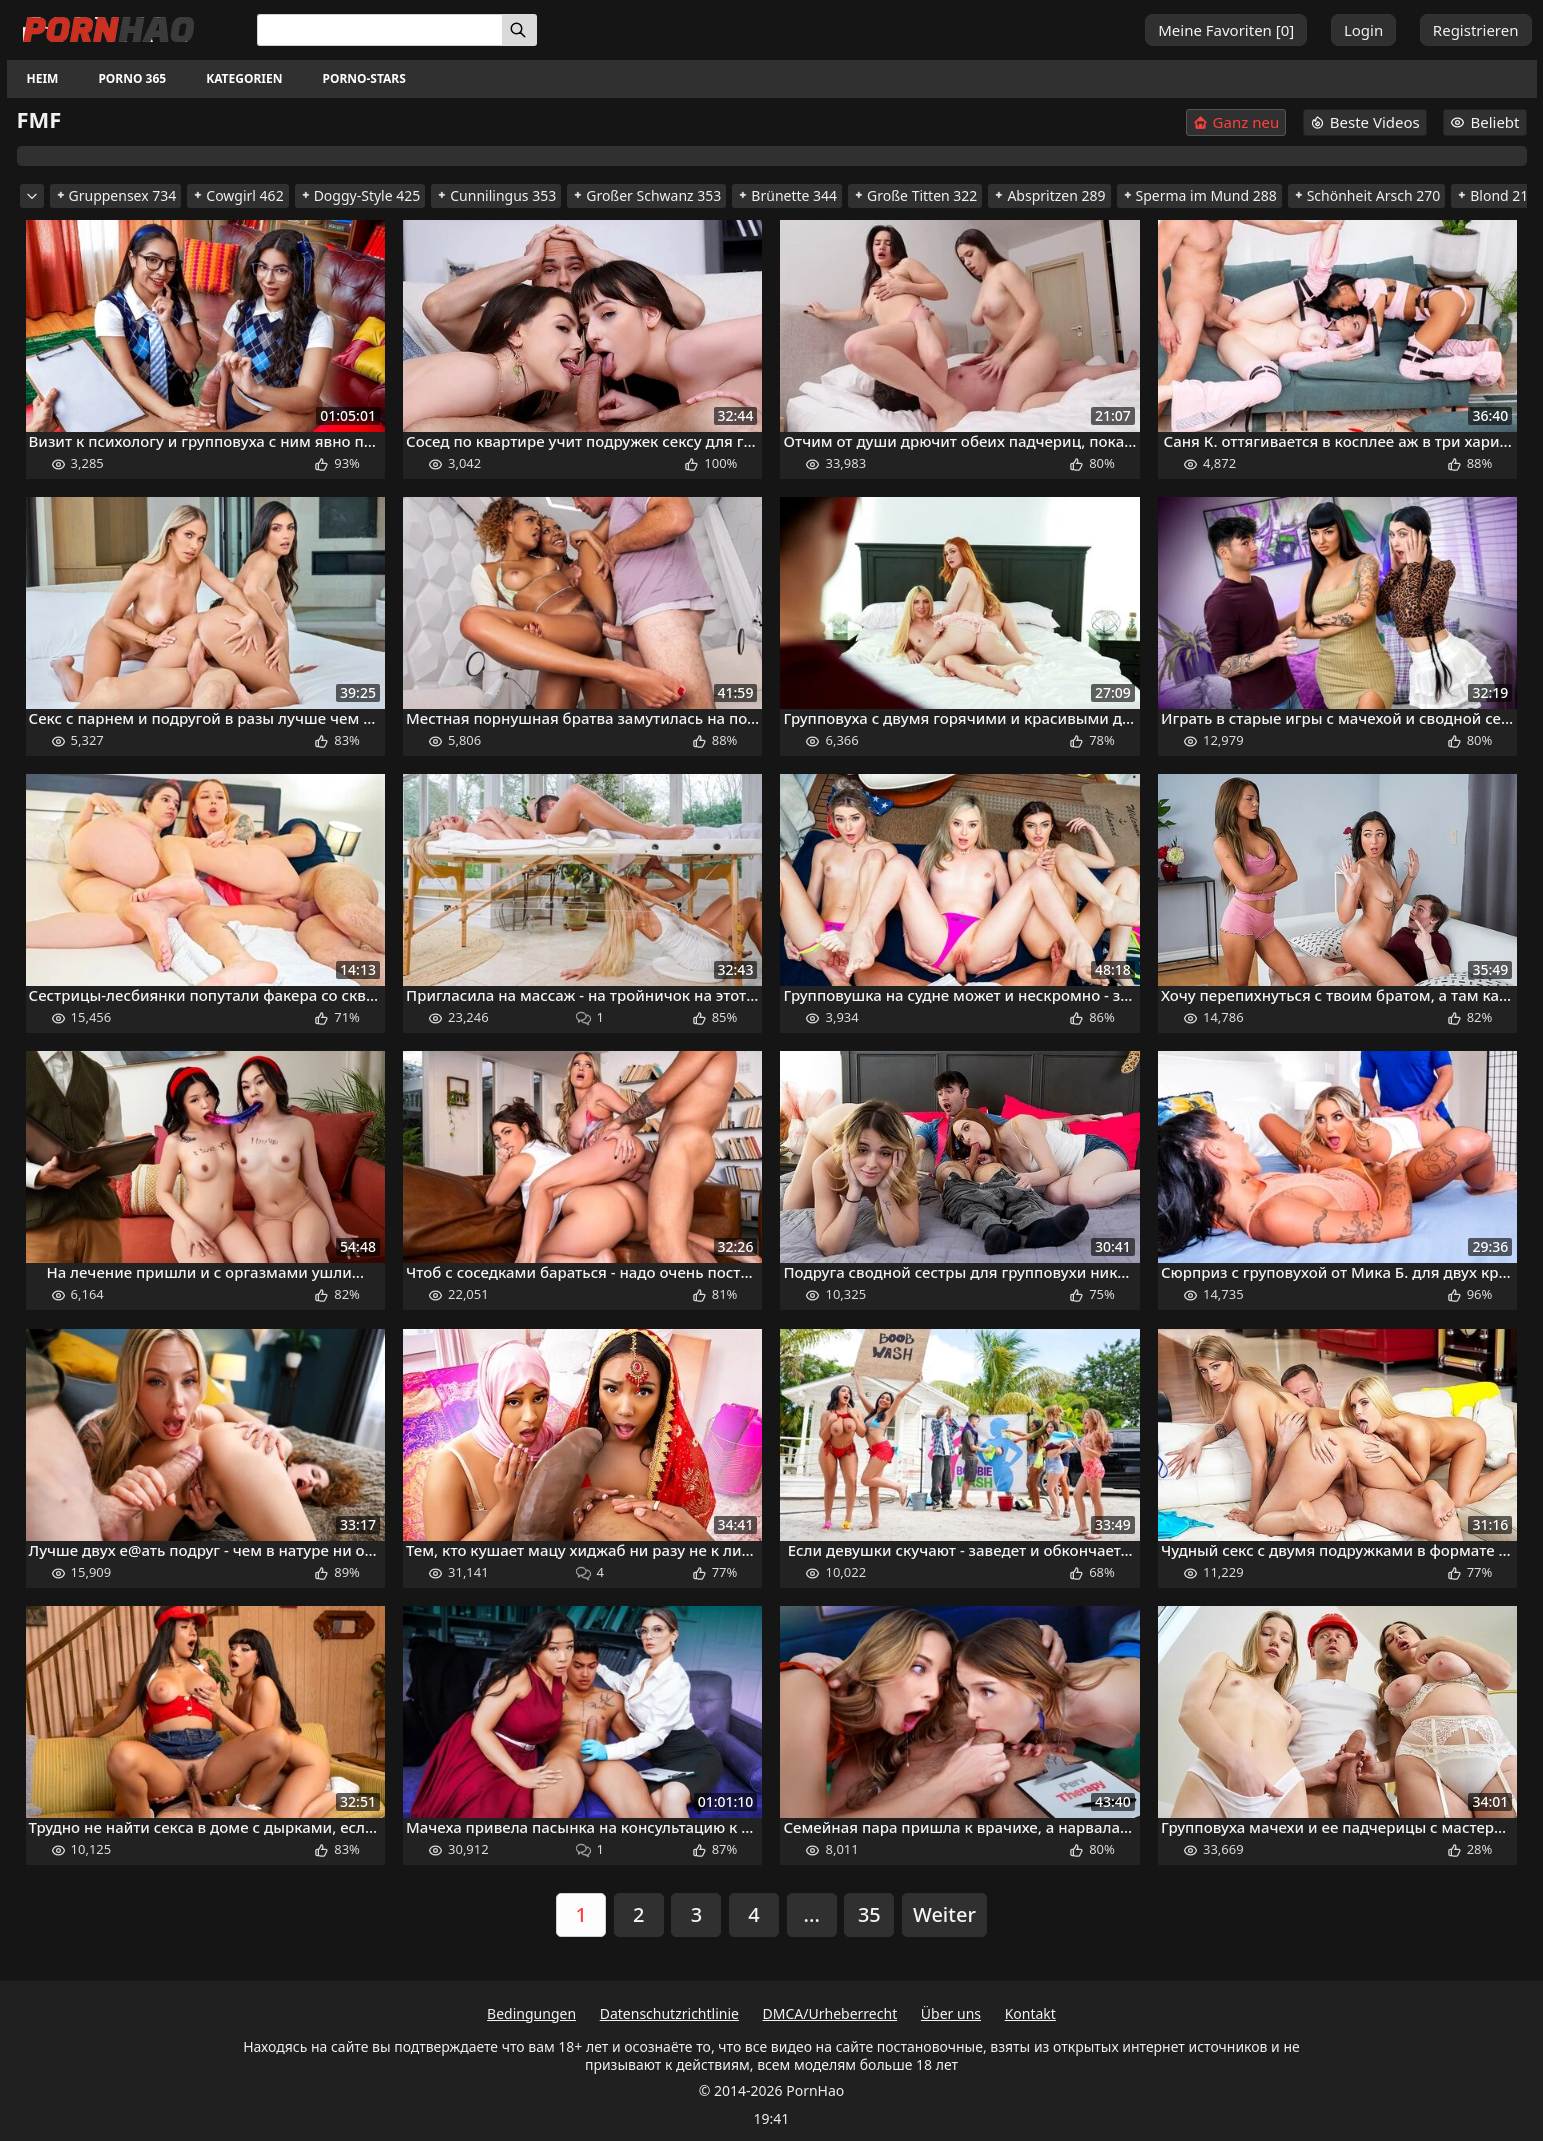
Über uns (951, 2013)
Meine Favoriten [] (1226, 30)
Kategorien (244, 78)
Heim (43, 78)
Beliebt (1484, 122)
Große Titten (915, 195)
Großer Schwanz (646, 195)
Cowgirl (237, 195)
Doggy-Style (360, 195)
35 (869, 1914)
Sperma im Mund (1199, 195)
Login (1363, 30)
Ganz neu (1236, 122)
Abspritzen (1049, 195)
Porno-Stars (363, 78)
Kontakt (1030, 2013)
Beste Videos (1365, 122)
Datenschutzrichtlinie (669, 2013)
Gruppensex (116, 195)
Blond (1496, 195)
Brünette (787, 195)
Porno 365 (132, 78)
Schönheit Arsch (1367, 195)
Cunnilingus (496, 195)
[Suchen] (519, 30)
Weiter (944, 1914)
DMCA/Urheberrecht (830, 2013)
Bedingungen (531, 2013)
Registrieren (1476, 30)
